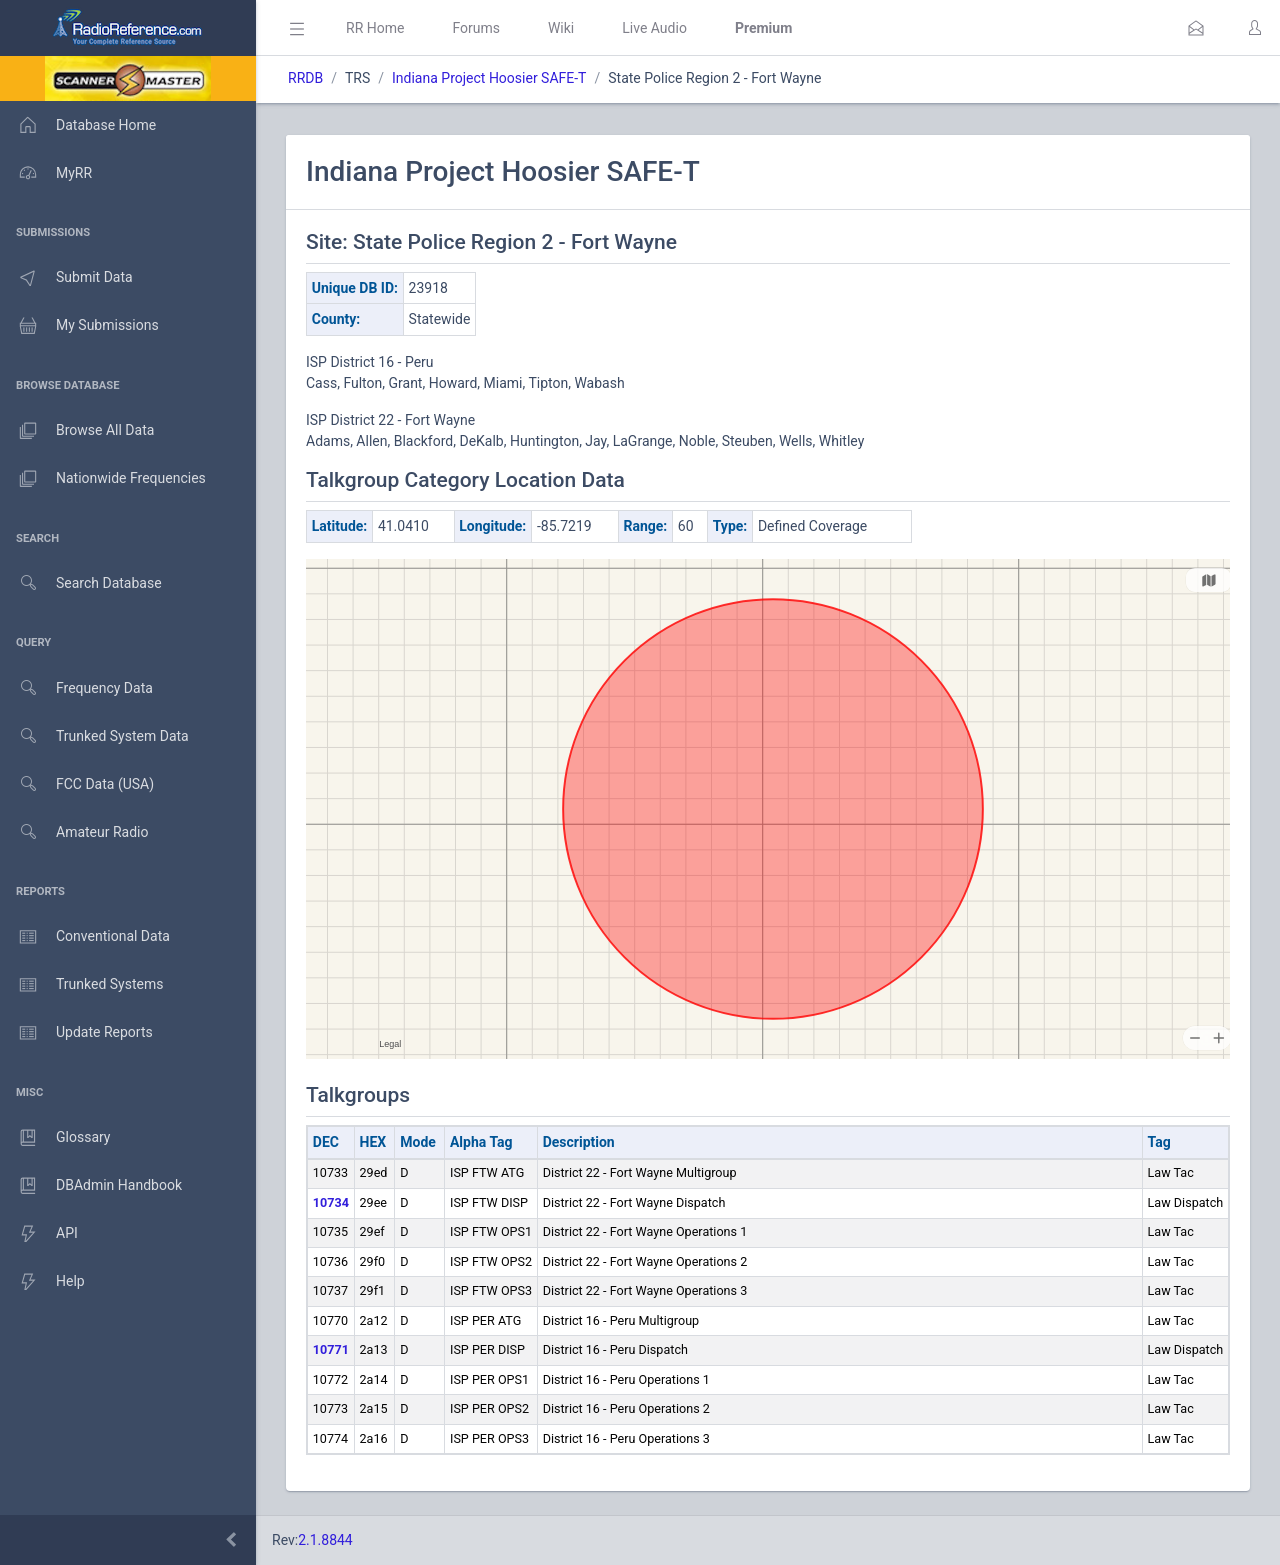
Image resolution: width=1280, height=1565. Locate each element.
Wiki (561, 28)
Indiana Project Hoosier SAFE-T (489, 78)
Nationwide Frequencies (103, 479)
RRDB (305, 78)
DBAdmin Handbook (91, 1186)
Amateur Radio (74, 832)
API (39, 1234)
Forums (476, 28)
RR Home (375, 28)
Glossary (55, 1138)
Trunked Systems (81, 985)
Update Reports (76, 1033)
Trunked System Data (94, 736)
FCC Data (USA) (77, 784)
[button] (1196, 28)
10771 (331, 1349)
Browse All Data (77, 431)
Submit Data (66, 278)
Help (42, 1282)
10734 (331, 1202)
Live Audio (654, 28)
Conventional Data (85, 937)
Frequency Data (76, 688)
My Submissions (79, 326)
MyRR (46, 173)
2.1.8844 (325, 1540)
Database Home (78, 125)
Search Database (81, 583)
